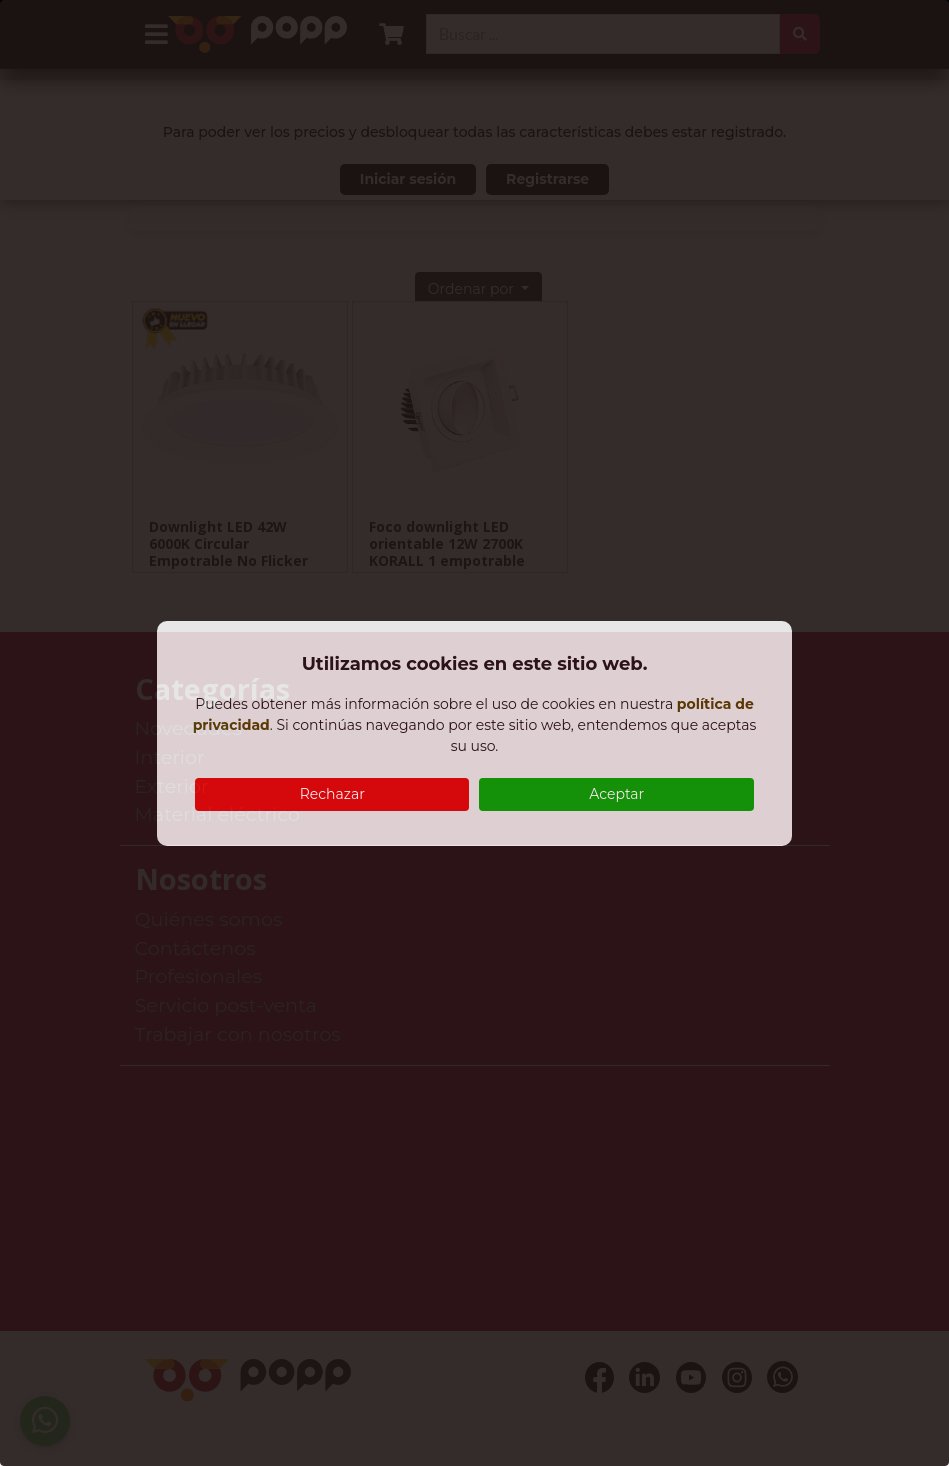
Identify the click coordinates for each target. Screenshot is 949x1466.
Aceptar (616, 794)
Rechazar (332, 794)
